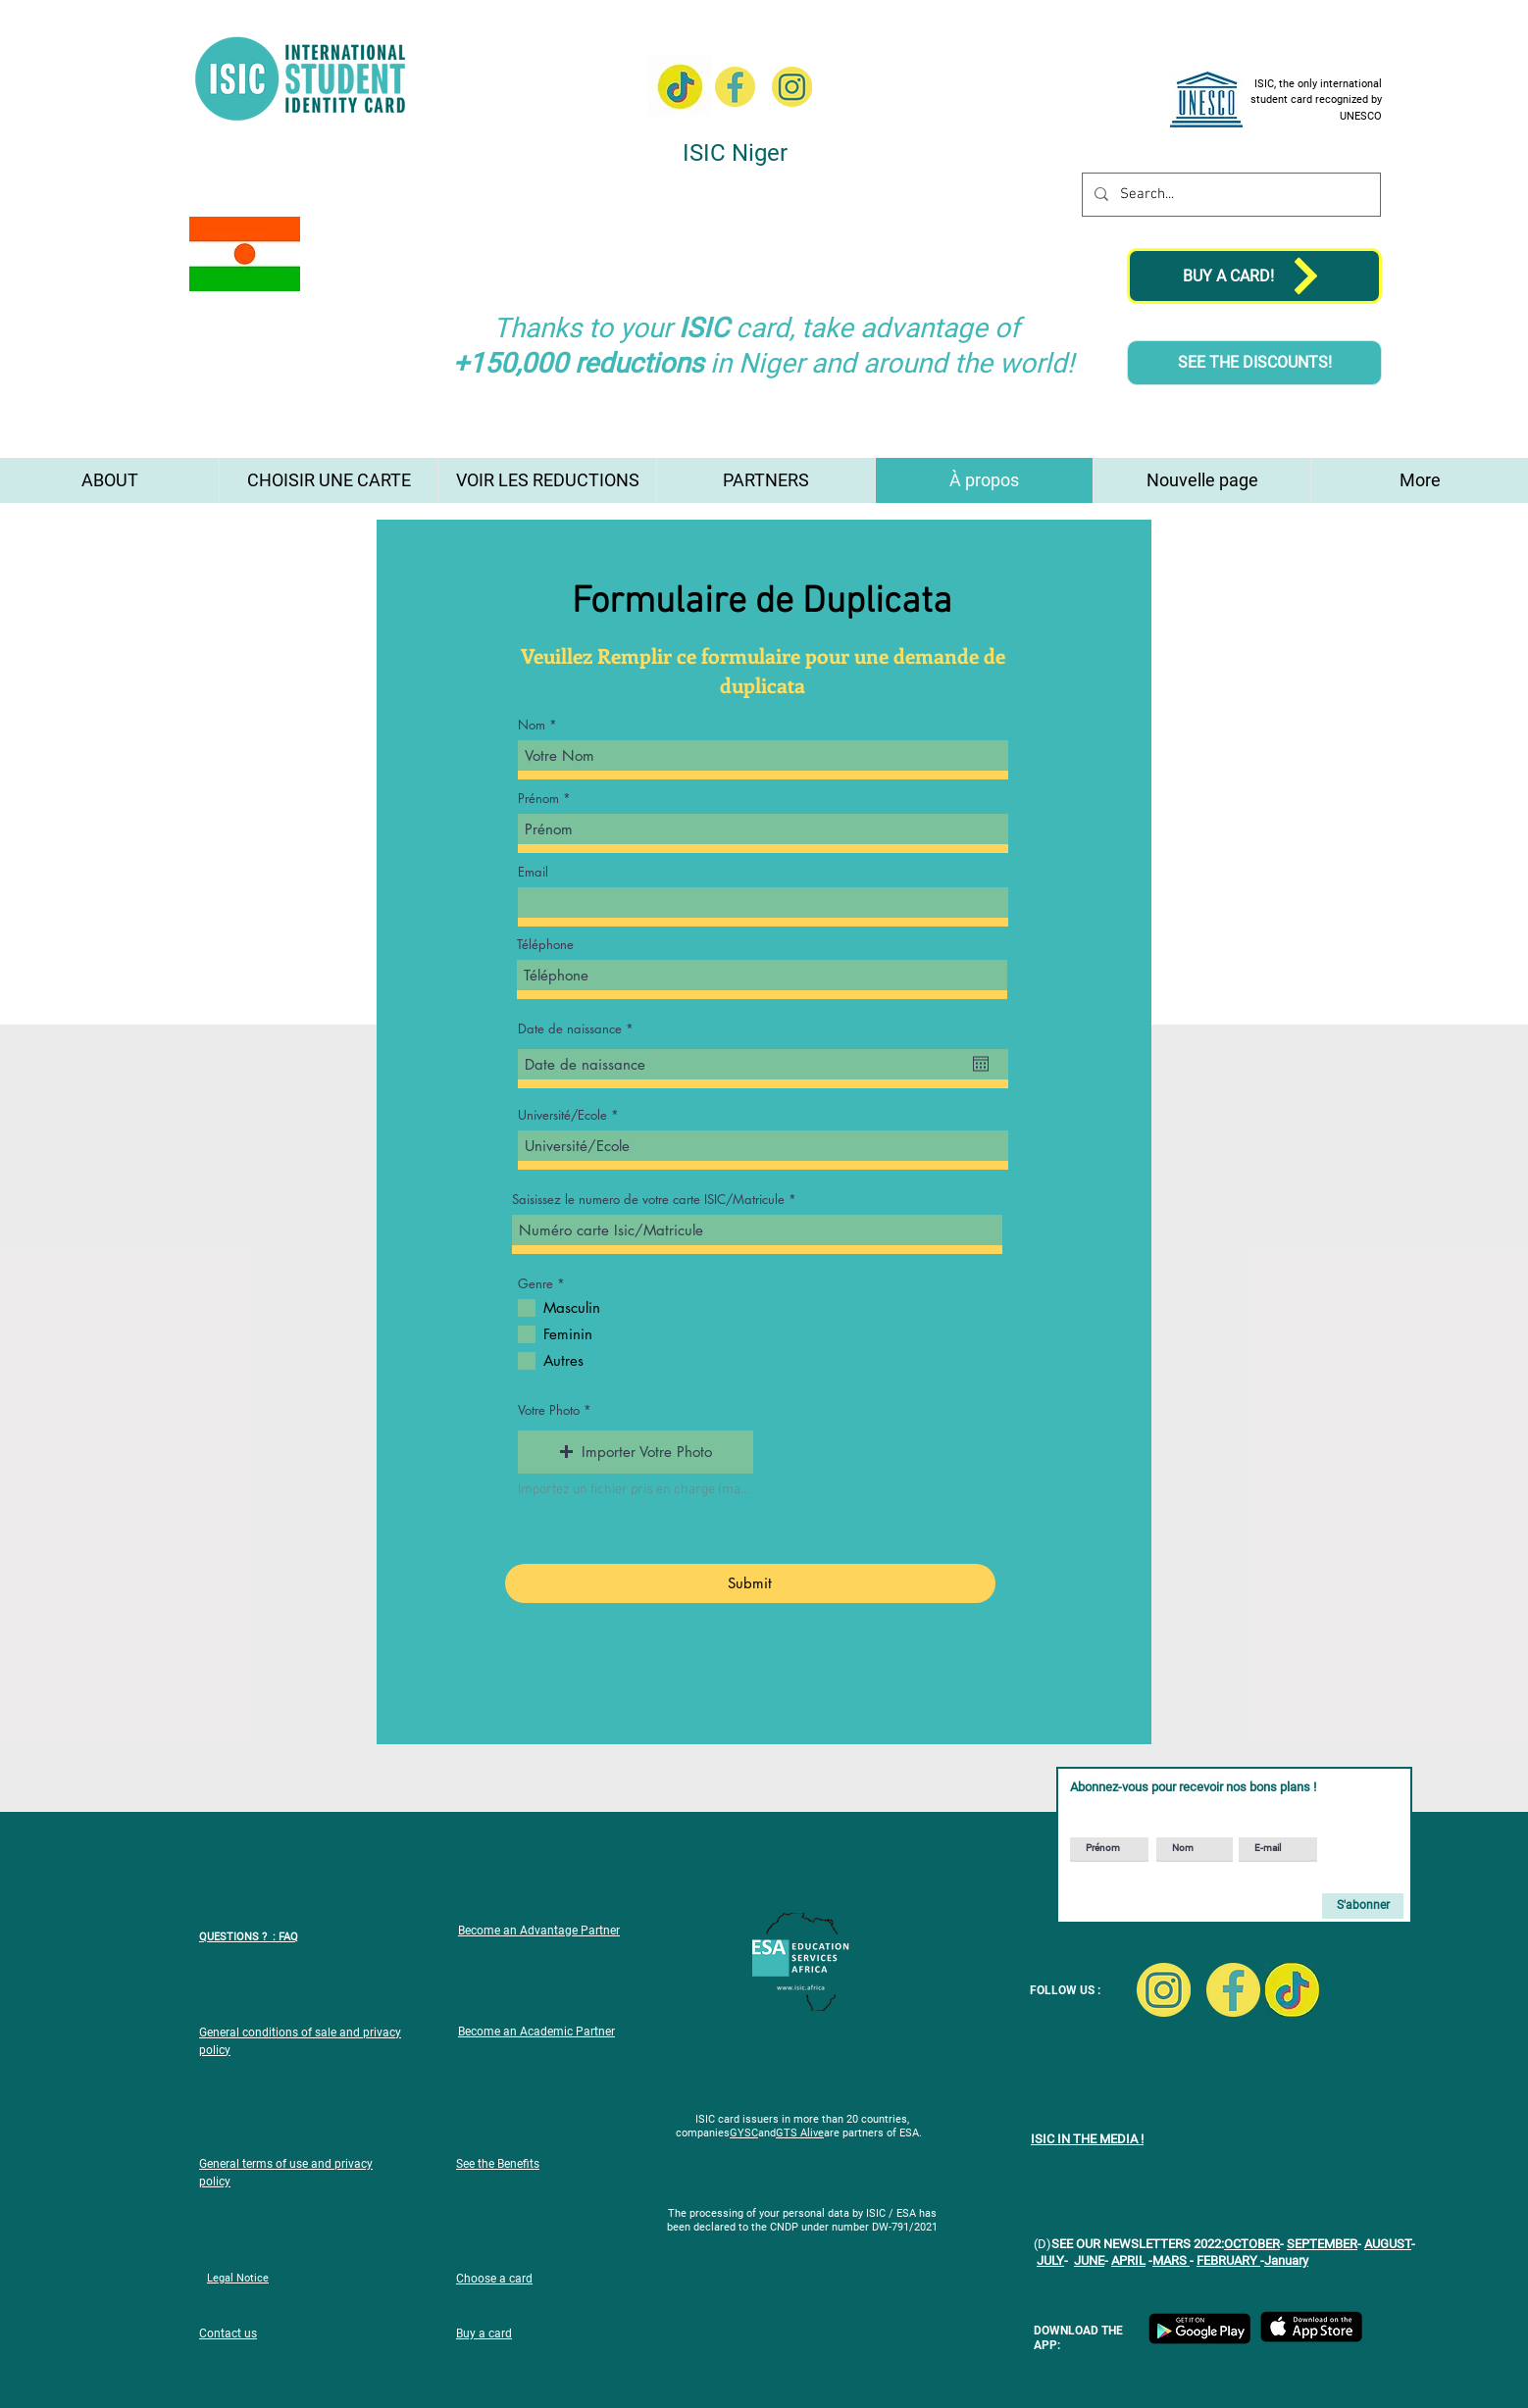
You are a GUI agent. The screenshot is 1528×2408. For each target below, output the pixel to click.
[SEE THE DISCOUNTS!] (1254, 362)
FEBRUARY (1228, 2260)
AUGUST (1387, 2243)
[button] (635, 1452)
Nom (531, 725)
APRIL (1128, 2260)
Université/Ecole (562, 1115)
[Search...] (1229, 195)
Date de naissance (579, 1029)
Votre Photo (549, 1410)
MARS (1171, 2260)
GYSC (744, 2133)
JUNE (1089, 2260)
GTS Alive (800, 2133)
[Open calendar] (981, 1064)
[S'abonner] (1362, 1906)
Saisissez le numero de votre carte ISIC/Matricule (648, 1199)
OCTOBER (1252, 2243)
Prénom (538, 798)
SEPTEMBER (1322, 2243)
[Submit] (750, 1583)
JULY (1050, 2260)
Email (533, 872)
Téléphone (545, 944)
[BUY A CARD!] (1254, 276)
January (1286, 2260)
